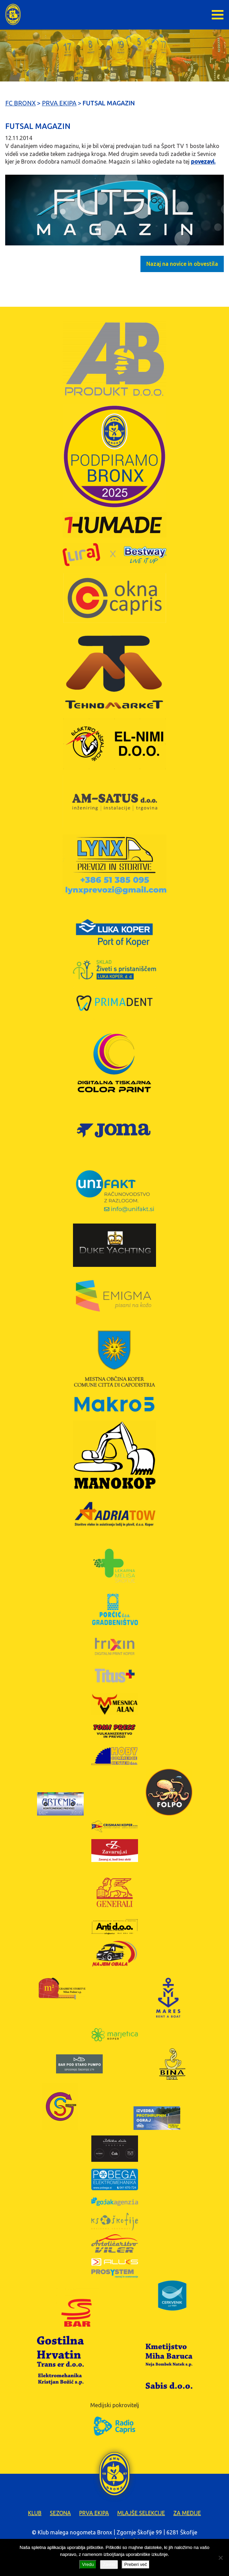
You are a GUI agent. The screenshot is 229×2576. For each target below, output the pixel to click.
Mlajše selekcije (141, 2513)
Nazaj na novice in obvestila (182, 264)
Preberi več (135, 2564)
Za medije (187, 2513)
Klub (35, 2513)
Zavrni (109, 2564)
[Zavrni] (220, 2557)
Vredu (88, 2564)
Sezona (60, 2513)
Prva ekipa (94, 2513)
